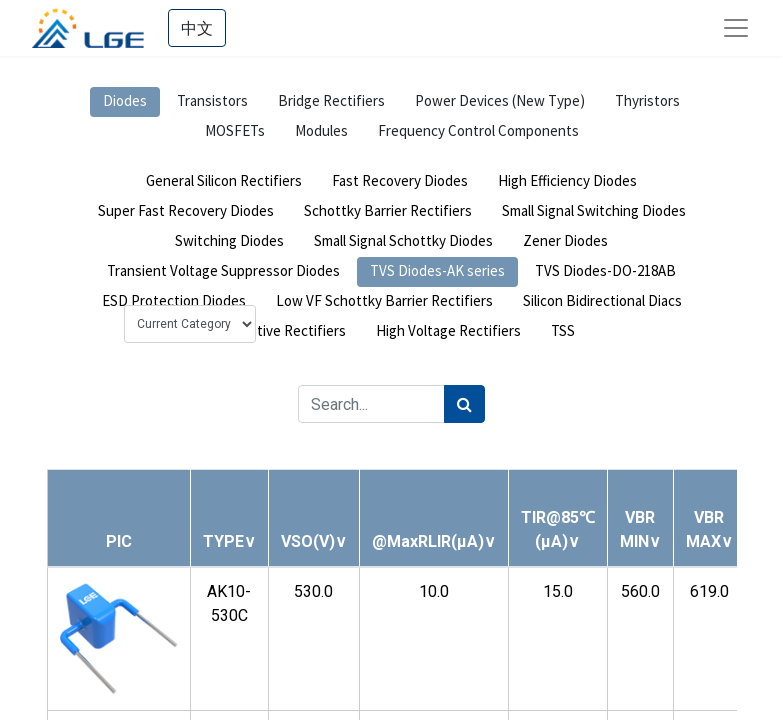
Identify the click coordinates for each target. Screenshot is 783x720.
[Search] (464, 404)
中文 (197, 28)
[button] (229, 541)
